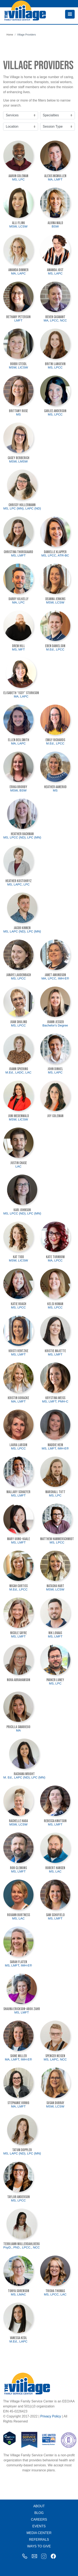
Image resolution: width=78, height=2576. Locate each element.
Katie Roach (18, 1304)
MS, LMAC (18, 2294)
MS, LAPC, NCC (55, 2059)
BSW (55, 226)
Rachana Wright (24, 1774)
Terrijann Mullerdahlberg (21, 2244)
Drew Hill (18, 646)
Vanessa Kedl (18, 2338)
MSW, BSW (18, 790)
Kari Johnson (22, 1210)
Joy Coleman (55, 1116)
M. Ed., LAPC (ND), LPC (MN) (24, 1777)
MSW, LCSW (18, 226)
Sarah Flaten (18, 1962)
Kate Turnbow (55, 1257)
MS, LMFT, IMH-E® (55, 1448)
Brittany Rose (18, 411)
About (39, 2506)
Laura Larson (18, 1445)
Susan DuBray (55, 2103)
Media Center (38, 2533)
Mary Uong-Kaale (18, 1539)
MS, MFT (18, 649)
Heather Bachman (22, 834)
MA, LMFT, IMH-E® (18, 2059)
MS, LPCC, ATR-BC (55, 555)
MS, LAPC (55, 273)
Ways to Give (39, 2546)
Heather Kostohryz (18, 881)
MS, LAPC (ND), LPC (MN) (22, 931)
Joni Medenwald (18, 1116)
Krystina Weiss (55, 1398)
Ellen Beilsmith (18, 740)
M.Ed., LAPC (18, 2341)
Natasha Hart (55, 1586)
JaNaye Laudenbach (18, 975)
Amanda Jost (55, 270)
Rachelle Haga (18, 1821)
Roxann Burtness (18, 1915)
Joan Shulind (18, 1022)
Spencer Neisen (55, 2056)
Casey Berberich (18, 458)
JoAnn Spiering (18, 1069)
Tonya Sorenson (18, 2291)
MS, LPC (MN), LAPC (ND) (22, 508)
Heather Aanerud (55, 787)
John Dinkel (55, 1069)
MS (18, 414)
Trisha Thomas (55, 2291)
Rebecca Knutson (55, 1821)
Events (39, 2526)
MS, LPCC (55, 367)
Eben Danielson (55, 646)
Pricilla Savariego (18, 1727)
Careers (39, 2519)
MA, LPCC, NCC (55, 320)
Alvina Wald (55, 223)
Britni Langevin (55, 364)
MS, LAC (55, 1871)
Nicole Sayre (18, 1633)
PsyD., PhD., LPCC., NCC (21, 2247)
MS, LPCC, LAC (55, 2294)
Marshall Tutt (55, 1492)
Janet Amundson (55, 975)
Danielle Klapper (55, 552)
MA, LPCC (55, 1260)
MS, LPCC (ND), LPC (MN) (22, 837)
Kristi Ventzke (18, 1351)
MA (18, 1730)
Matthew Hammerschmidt (57, 1539)
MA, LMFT (55, 179)
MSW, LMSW (18, 461)
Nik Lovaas (55, 1633)
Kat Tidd (18, 1257)
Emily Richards (55, 740)
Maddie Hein (55, 1445)
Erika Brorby (18, 787)
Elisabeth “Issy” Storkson (21, 693)
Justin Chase (18, 1163)
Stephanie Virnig (18, 2103)
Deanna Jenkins (55, 599)
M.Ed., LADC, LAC (18, 1072)
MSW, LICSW (18, 367)
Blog (38, 2513)
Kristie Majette (55, 1351)
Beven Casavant (55, 317)
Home (9, 34)
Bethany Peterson (18, 317)
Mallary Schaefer (18, 1492)
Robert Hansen (55, 1868)
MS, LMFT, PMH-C (55, 1401)
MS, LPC (18, 179)
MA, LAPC (18, 273)
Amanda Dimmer (18, 270)
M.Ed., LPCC (55, 649)
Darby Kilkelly (18, 599)
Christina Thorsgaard (18, 552)
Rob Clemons (18, 1868)
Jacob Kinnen (22, 928)
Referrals (39, 2539)
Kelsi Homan (55, 1304)
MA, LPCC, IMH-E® (55, 978)
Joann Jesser (55, 1022)
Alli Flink (18, 223)
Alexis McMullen (55, 176)
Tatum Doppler (22, 2150)
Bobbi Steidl (18, 364)
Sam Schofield (55, 1915)
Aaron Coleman (18, 176)
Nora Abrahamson (18, 1680)
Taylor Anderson (18, 2197)
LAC (18, 1166)
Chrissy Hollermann (22, 505)
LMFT (18, 320)
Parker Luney (55, 1680)
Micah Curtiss (18, 1586)
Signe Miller (18, 2056)
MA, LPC (18, 602)
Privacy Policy (50, 2416)
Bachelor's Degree (55, 1025)
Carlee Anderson (55, 411)
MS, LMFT (18, 555)
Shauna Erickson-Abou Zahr (21, 2009)
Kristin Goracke (18, 1398)
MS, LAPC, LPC (18, 884)
